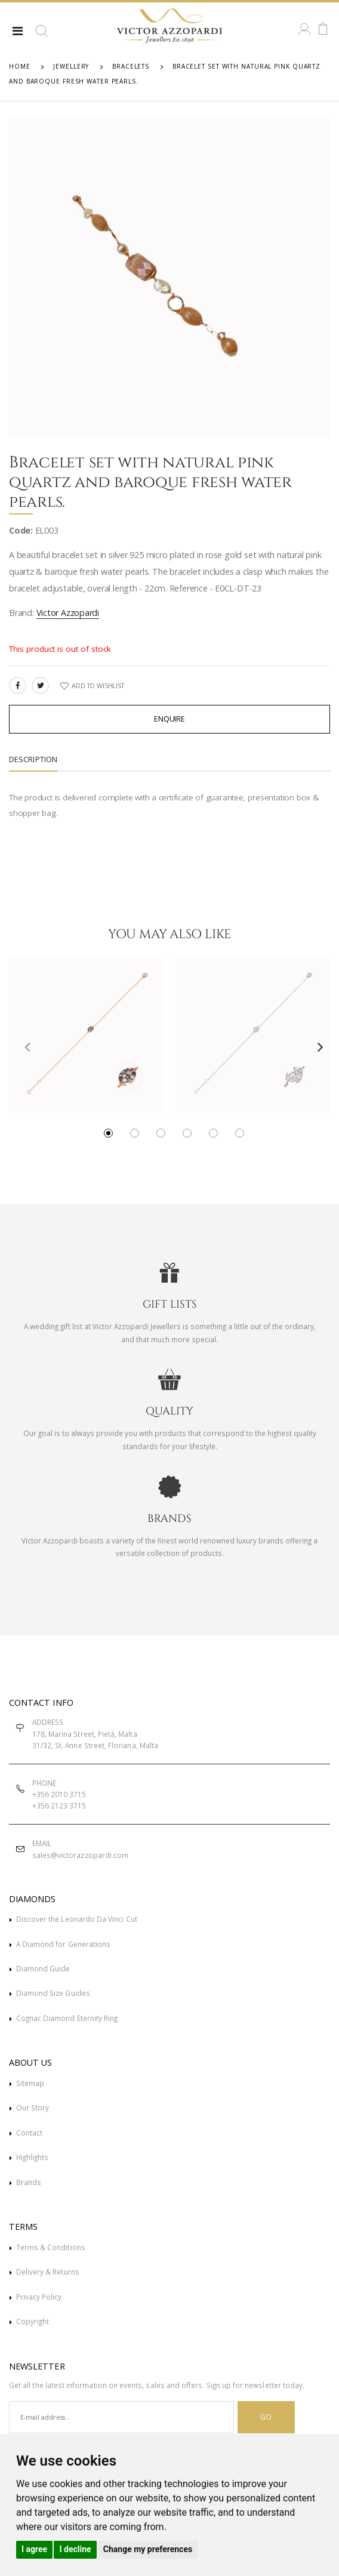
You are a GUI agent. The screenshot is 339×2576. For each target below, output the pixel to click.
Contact (29, 2132)
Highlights (32, 2157)
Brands (28, 2182)
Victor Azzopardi (68, 612)
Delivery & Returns (47, 2271)
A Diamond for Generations (63, 1944)
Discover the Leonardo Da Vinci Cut (76, 1919)
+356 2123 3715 (59, 1805)
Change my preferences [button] (147, 2549)
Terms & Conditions (50, 2247)
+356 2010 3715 (59, 1794)
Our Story (33, 2107)
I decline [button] (75, 2549)
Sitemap (30, 2083)
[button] (42, 35)
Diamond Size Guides (53, 1993)
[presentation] (23, 1046)
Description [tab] (33, 759)
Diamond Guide (43, 1968)
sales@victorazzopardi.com (80, 1855)
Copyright (33, 2321)
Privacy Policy (39, 2296)
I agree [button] (34, 2549)
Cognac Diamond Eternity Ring (67, 2018)
